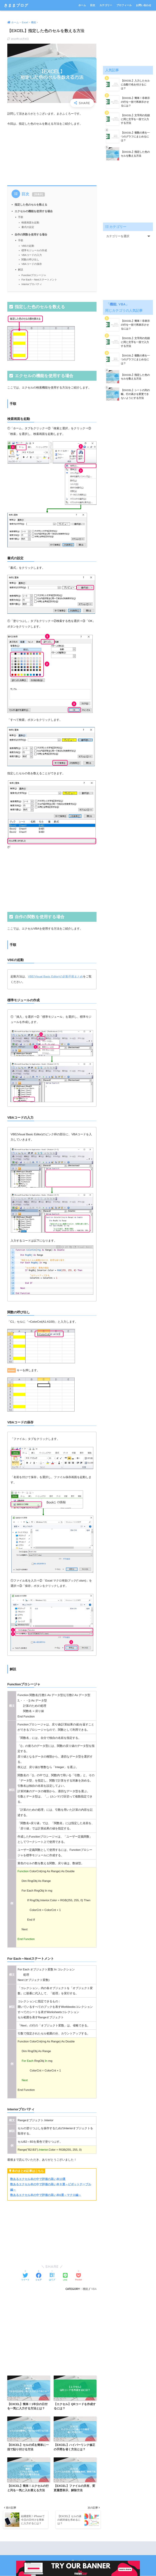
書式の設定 (27, 227)
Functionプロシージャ (33, 275)
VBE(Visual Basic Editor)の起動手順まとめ (55, 976)
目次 (92, 5)
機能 (85, 2289)
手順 (20, 217)
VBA (94, 2289)
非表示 (38, 194)
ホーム (82, 5)
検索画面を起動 (30, 222)
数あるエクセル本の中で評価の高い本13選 (37, 2179)
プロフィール (124, 5)
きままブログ (16, 5)
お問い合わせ (143, 5)
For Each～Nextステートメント (39, 279)
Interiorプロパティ (31, 284)
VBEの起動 (27, 245)
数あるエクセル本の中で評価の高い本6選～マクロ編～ (45, 2195)
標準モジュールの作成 (34, 250)
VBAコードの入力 (31, 255)
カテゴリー (105, 5)
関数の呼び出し (30, 259)
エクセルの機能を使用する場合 (34, 211)
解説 (20, 269)
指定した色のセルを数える (31, 204)
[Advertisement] (52, 155)
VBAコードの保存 (31, 264)
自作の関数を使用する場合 (31, 234)
